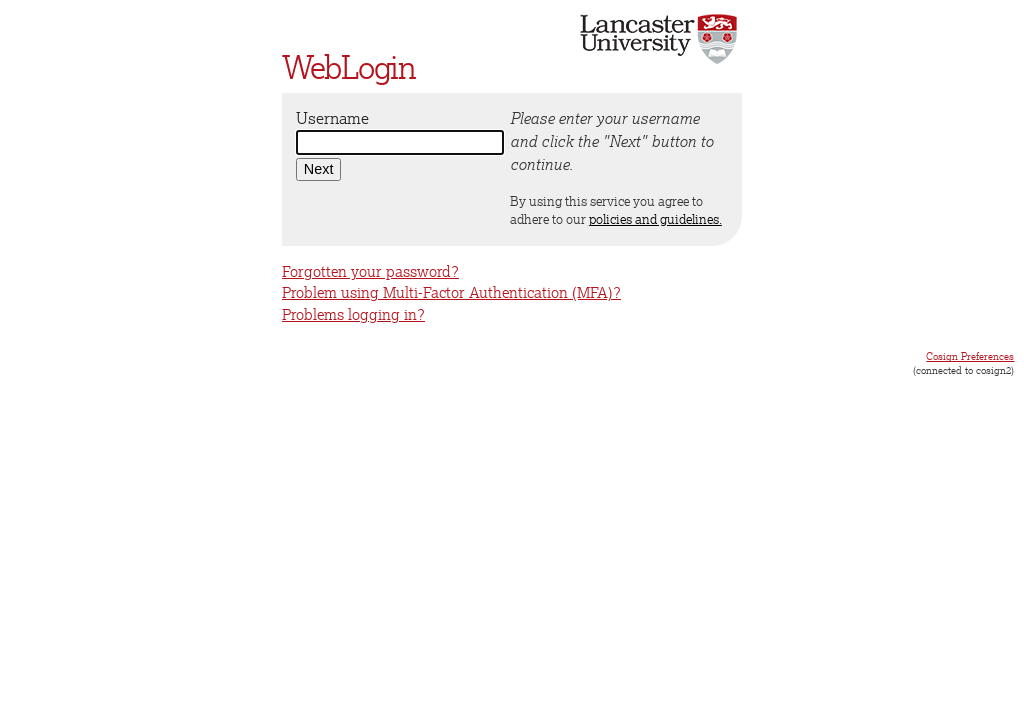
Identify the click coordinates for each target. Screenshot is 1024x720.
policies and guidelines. (655, 219)
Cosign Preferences (970, 356)
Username (332, 118)
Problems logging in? (353, 314)
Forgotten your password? (370, 271)
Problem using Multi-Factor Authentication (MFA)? (451, 292)
